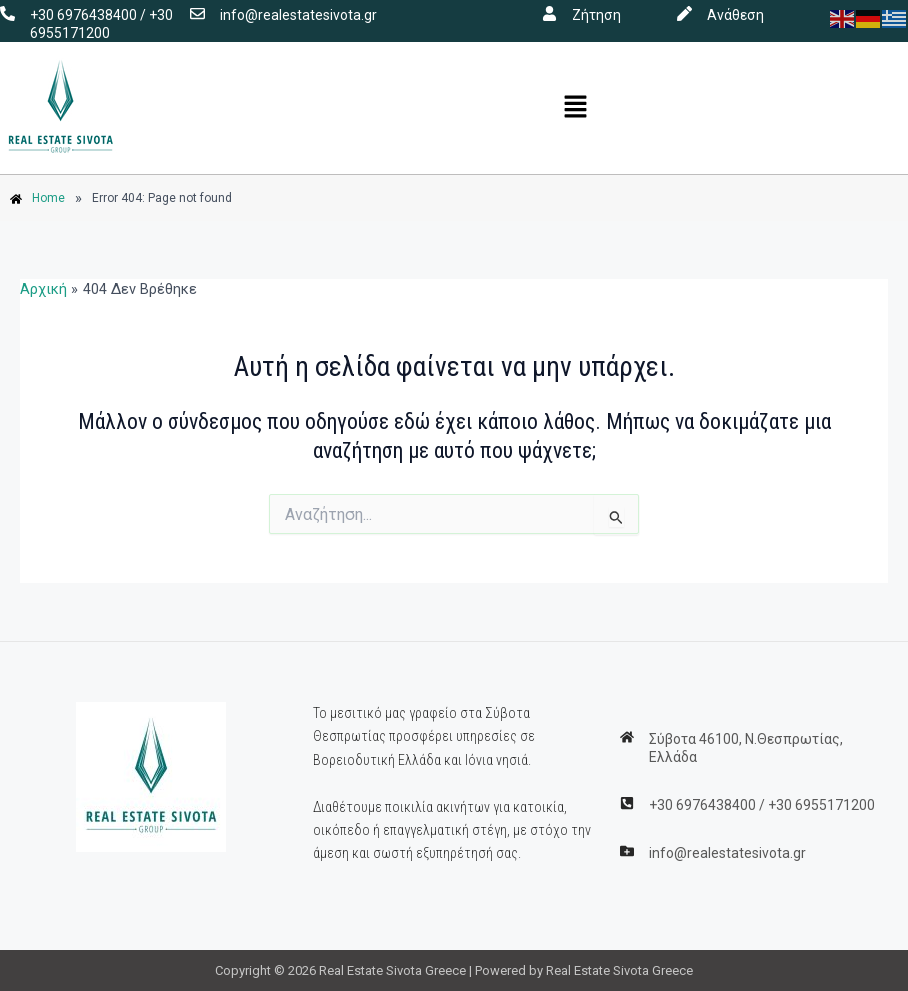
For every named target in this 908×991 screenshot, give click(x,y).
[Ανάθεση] (684, 13)
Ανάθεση (735, 15)
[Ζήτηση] (549, 13)
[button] (576, 108)
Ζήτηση (596, 15)
